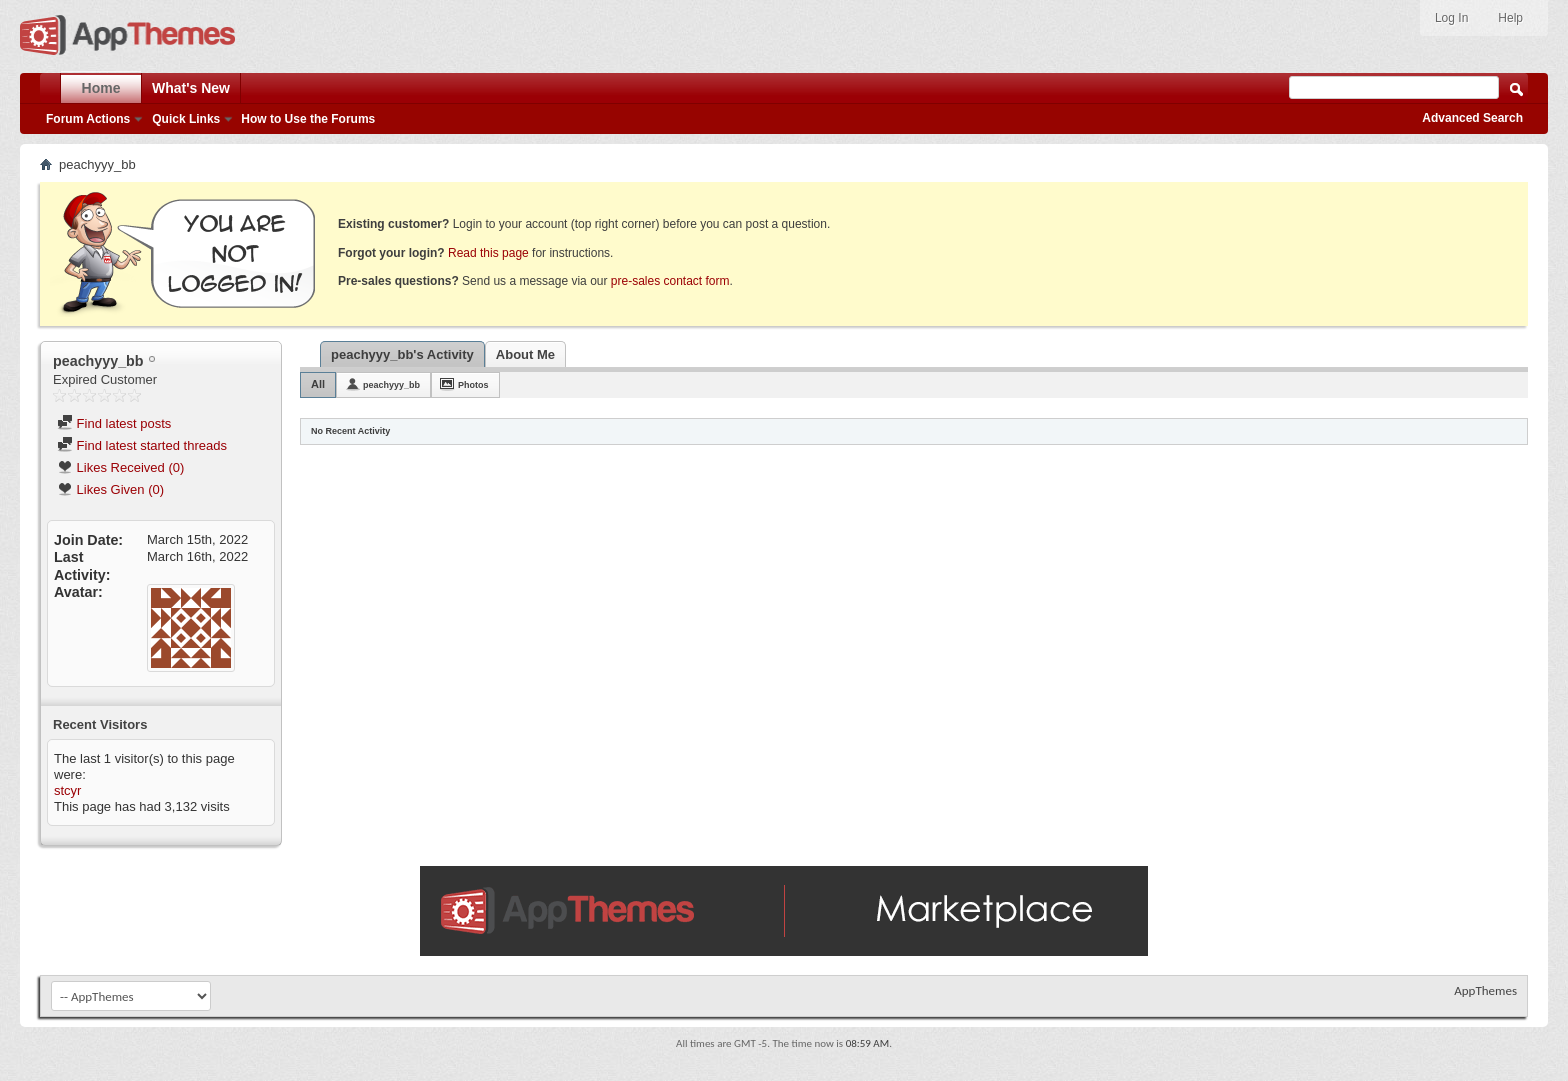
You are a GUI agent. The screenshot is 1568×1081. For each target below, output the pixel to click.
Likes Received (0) (120, 467)
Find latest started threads (142, 445)
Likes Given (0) (110, 489)
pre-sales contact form (670, 281)
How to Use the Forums (308, 119)
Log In (1451, 18)
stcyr (67, 790)
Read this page (488, 253)
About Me (525, 354)
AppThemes (1485, 990)
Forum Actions (88, 119)
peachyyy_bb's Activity (402, 354)
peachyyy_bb (391, 385)
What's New (191, 88)
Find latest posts (114, 423)
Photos (473, 385)
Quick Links (186, 119)
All (318, 384)
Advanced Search (1472, 118)
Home (101, 88)
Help (1510, 18)
